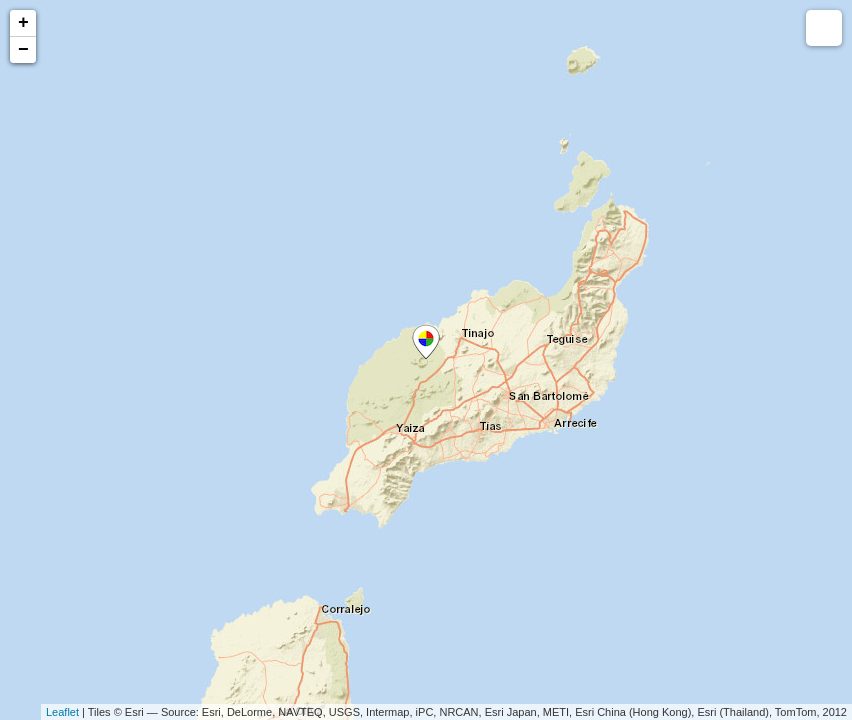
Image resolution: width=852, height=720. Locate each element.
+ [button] (23, 23)
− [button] (23, 50)
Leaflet (62, 712)
